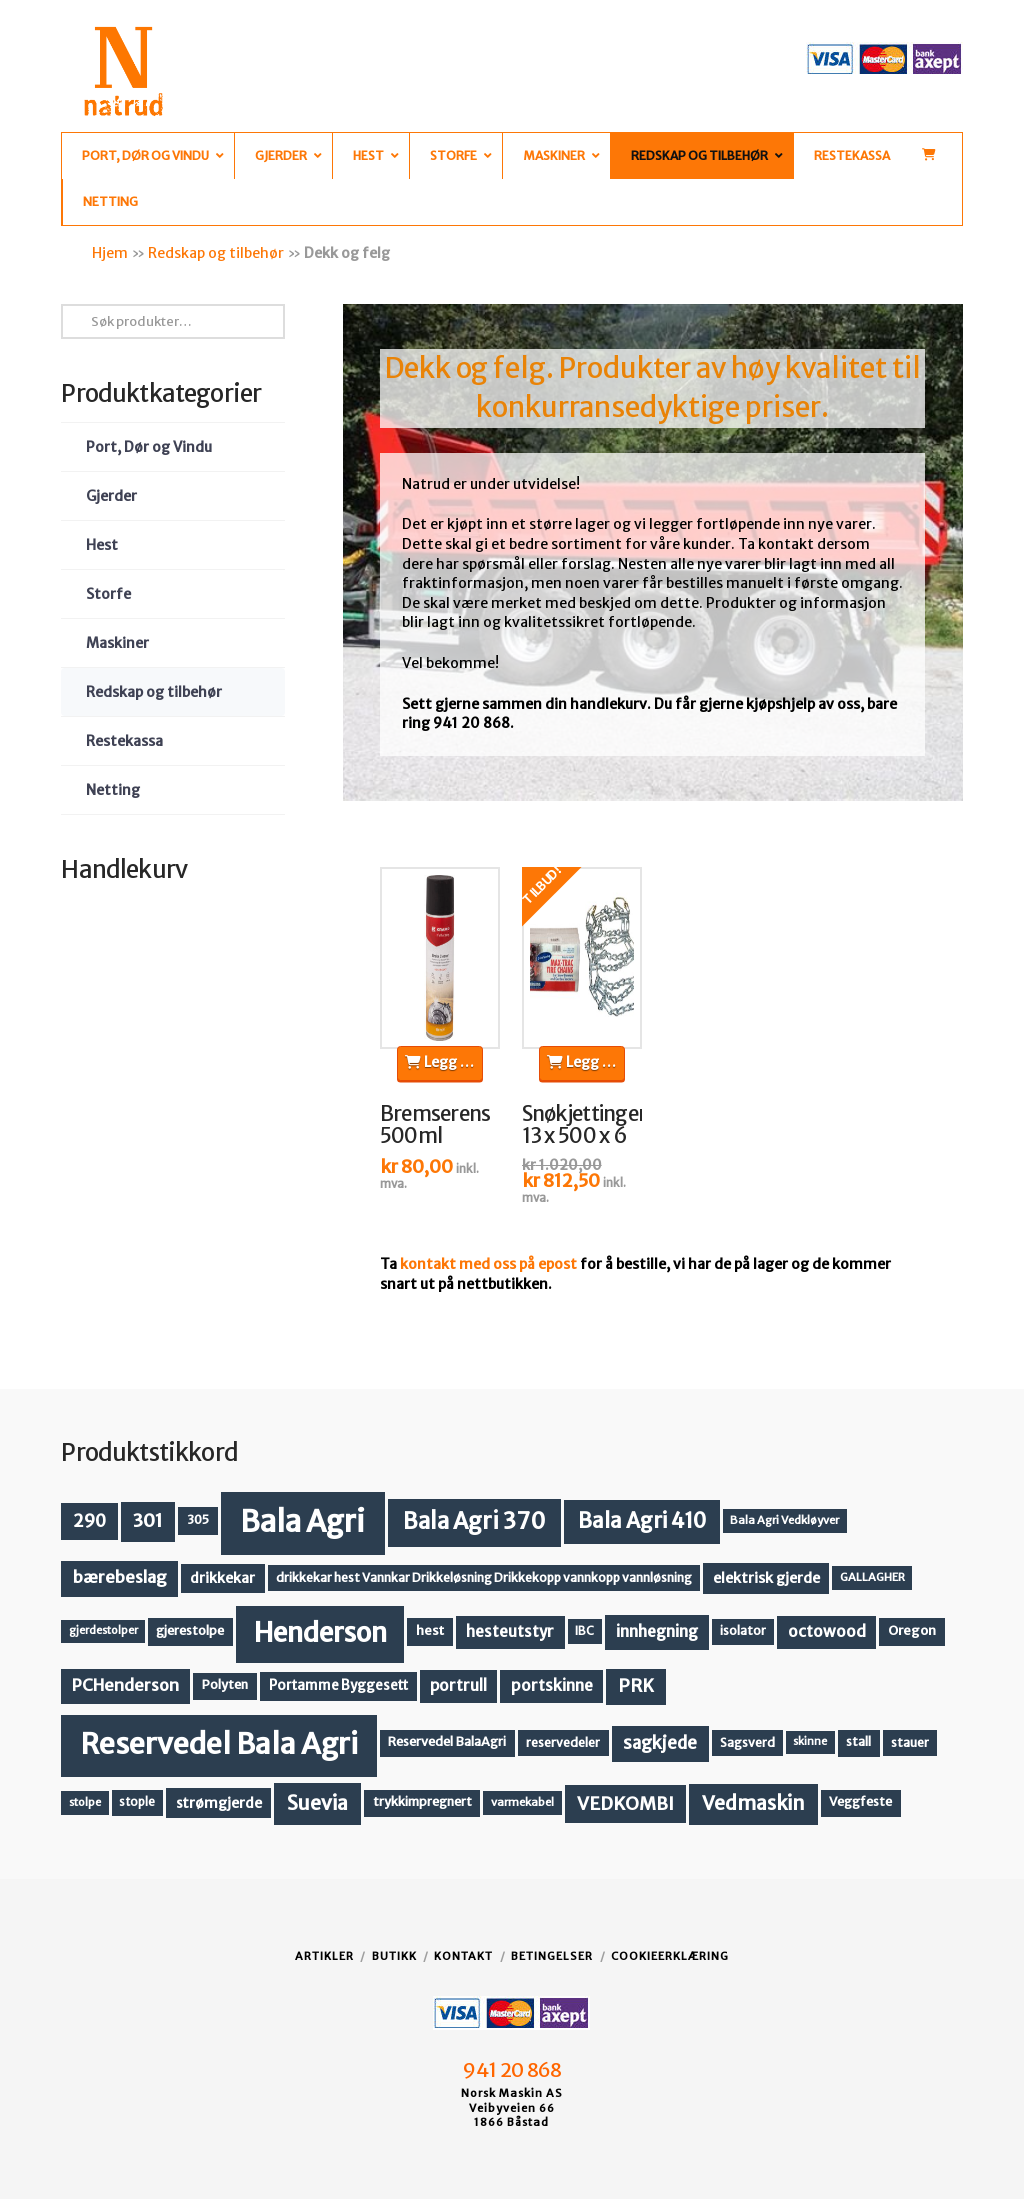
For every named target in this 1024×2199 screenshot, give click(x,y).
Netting (113, 790)
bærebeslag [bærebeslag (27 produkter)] (120, 1577)
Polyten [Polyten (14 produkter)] (225, 1684)
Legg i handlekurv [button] (444, 1062)
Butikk (394, 1956)
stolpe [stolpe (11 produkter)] (85, 1802)
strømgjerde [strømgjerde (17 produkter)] (219, 1803)
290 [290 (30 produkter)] (89, 1521)
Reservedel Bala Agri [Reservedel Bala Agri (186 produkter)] (219, 1744)
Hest (102, 545)
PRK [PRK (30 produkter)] (636, 1686)
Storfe (108, 594)
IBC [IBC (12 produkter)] (584, 1631)
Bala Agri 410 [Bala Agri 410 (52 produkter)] (642, 1521)
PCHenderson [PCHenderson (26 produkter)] (125, 1685)
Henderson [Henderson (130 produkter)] (320, 1632)
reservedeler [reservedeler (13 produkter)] (563, 1742)
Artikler (324, 1956)
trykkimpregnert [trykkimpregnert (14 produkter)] (422, 1801)
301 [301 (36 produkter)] (148, 1520)
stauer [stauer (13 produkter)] (910, 1742)
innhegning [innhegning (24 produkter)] (657, 1631)
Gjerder (111, 496)
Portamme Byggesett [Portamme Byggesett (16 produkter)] (338, 1685)
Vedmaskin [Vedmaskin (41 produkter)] (753, 1803)
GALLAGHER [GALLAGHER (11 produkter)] (872, 1577)
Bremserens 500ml (435, 1125)
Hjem (110, 253)
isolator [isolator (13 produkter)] (743, 1630)
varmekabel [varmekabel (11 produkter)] (522, 1802)
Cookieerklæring (670, 1956)
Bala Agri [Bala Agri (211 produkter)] (302, 1521)
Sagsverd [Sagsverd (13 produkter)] (747, 1742)
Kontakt (463, 1956)
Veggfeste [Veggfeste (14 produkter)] (860, 1801)
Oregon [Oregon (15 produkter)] (912, 1630)
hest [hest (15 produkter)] (430, 1630)
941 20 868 (511, 2070)
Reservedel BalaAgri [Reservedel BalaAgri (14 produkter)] (447, 1741)
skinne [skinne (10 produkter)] (810, 1741)
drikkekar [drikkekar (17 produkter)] (222, 1578)
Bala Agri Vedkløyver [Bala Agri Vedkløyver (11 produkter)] (784, 1520)
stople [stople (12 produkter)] (137, 1802)
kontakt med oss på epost (488, 1264)
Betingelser (552, 1956)
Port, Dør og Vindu (149, 447)
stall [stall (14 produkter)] (858, 1741)
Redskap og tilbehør (216, 253)
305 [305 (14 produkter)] (198, 1519)
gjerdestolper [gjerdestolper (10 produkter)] (103, 1630)
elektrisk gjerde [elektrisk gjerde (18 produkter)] (766, 1578)
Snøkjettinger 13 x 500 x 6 (584, 1125)
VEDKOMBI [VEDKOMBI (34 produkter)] (625, 1803)
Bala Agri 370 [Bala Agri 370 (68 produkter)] (474, 1521)
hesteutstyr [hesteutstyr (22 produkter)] (510, 1631)
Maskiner (117, 643)
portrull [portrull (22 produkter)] (458, 1685)
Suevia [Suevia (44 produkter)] (317, 1803)
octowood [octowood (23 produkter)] (827, 1631)
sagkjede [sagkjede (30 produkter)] (660, 1743)
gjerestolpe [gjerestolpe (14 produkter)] (190, 1630)
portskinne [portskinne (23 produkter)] (552, 1685)
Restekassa (124, 741)
